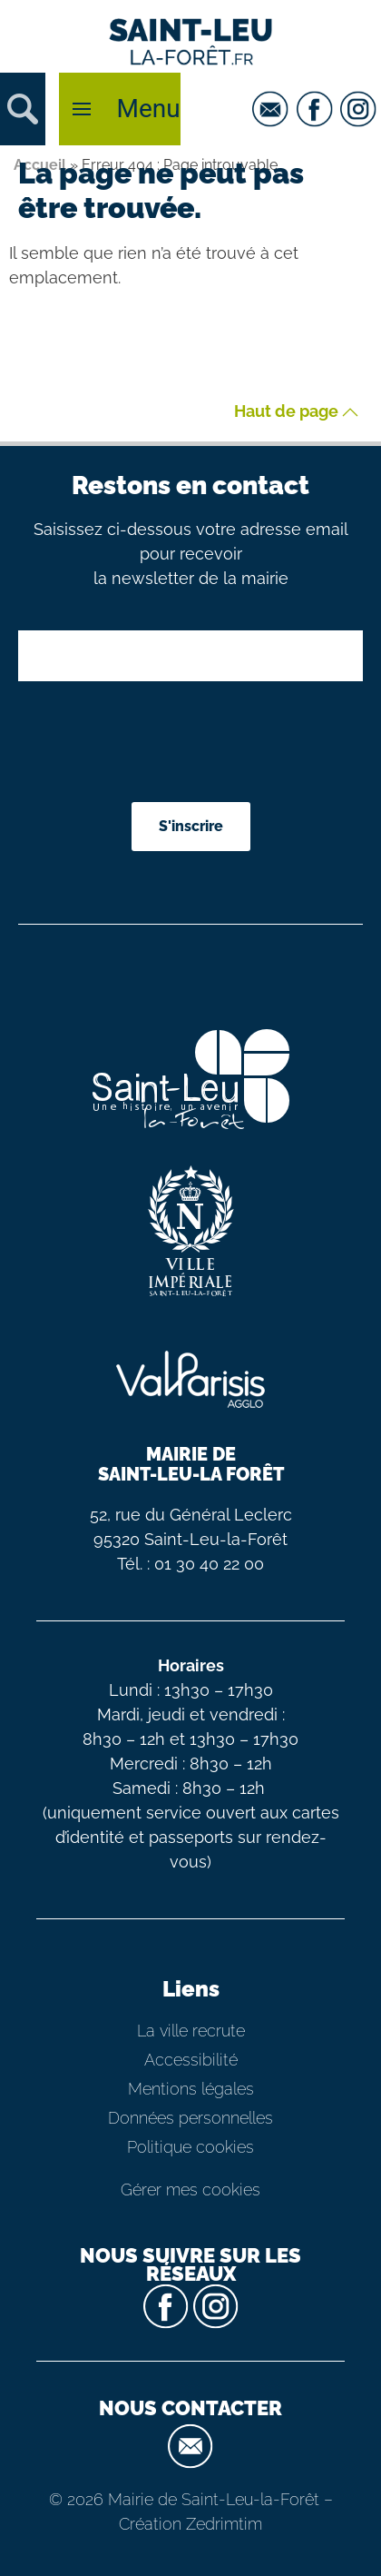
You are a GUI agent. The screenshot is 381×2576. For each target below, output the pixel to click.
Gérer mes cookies (190, 2189)
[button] (22, 109)
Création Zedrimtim (190, 2523)
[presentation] (201, 743)
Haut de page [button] (296, 412)
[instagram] (360, 109)
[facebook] (317, 109)
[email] (272, 109)
